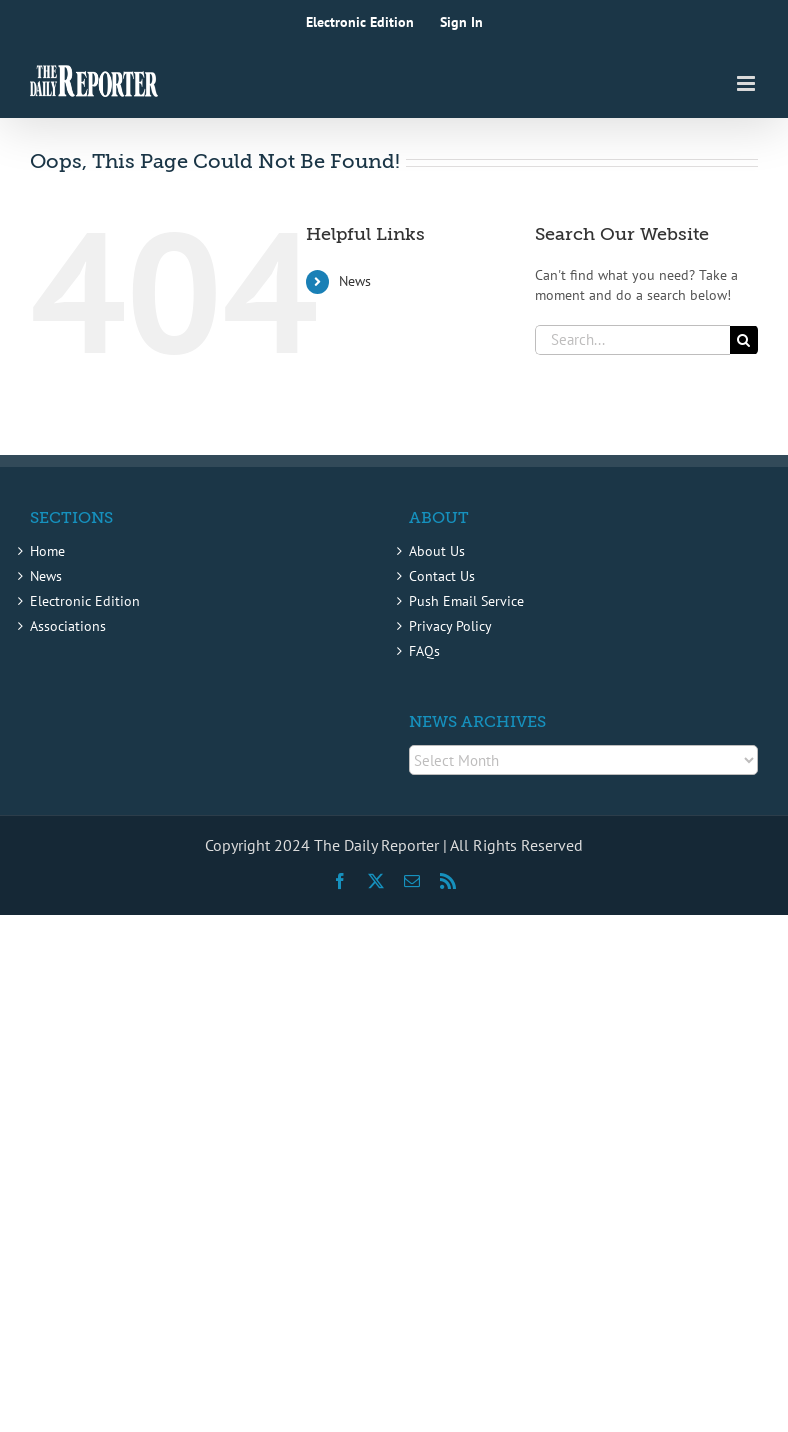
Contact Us (442, 576)
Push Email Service (466, 601)
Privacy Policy (450, 626)
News (355, 281)
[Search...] (632, 340)
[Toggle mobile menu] (747, 83)
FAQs (424, 651)
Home (47, 551)
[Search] (744, 340)
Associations (68, 626)
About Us (437, 551)
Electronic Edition (85, 601)
